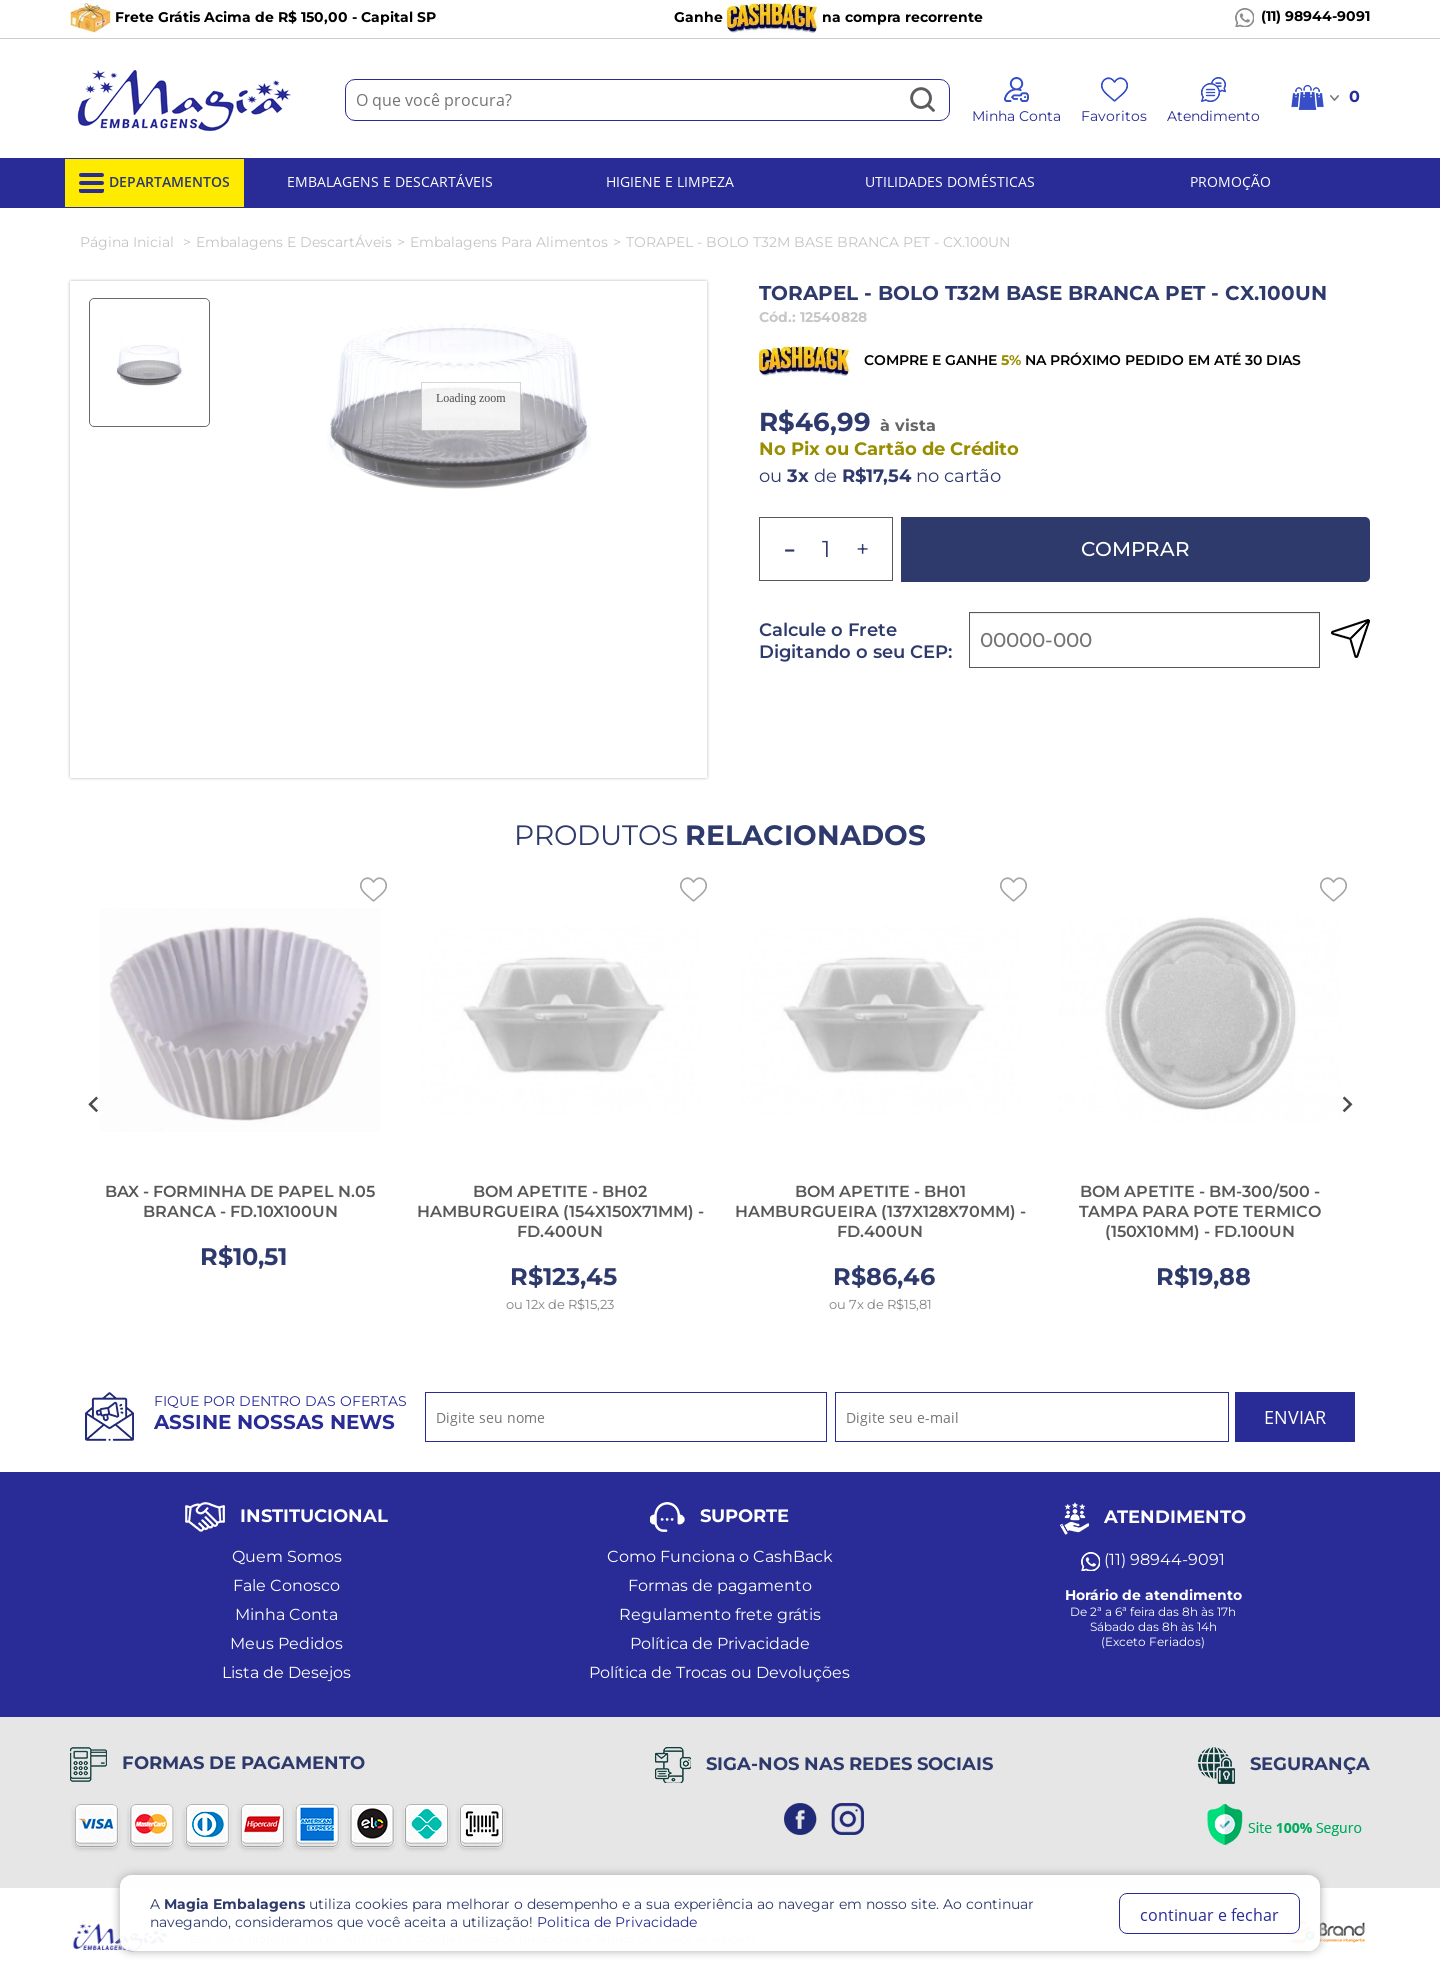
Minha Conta (286, 1614)
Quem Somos (287, 1556)
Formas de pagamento (720, 1585)
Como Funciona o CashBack (720, 1556)
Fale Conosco (286, 1585)
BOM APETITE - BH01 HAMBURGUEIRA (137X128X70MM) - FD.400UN (880, 1211)
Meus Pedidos (286, 1643)
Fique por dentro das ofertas (280, 1413)
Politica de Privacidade (617, 1922)
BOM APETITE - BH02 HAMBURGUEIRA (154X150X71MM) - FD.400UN (560, 1211)
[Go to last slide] (94, 1105)
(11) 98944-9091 (1302, 17)
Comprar (1135, 549)
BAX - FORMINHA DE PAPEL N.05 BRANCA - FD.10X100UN (240, 1201)
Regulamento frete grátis (720, 1614)
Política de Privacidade (720, 1643)
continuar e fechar (1209, 1915)
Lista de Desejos (286, 1672)
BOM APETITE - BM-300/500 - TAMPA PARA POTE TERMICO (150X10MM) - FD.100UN (1200, 1211)
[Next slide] (1346, 1105)
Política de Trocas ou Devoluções (719, 1672)
